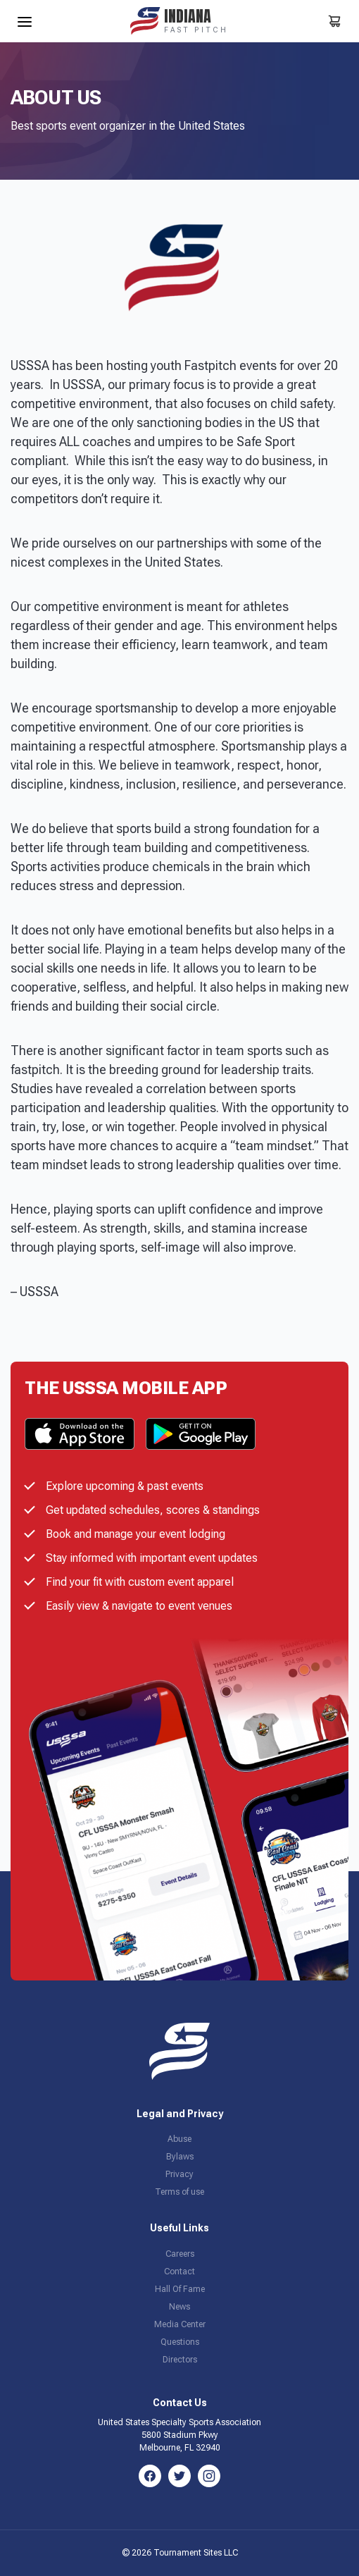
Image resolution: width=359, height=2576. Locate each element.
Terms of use (179, 2192)
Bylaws (180, 2157)
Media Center (180, 2324)
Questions (179, 2342)
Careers (179, 2254)
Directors (180, 2360)
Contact (179, 2271)
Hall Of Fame (180, 2289)
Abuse (179, 2139)
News (179, 2307)
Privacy (179, 2174)
